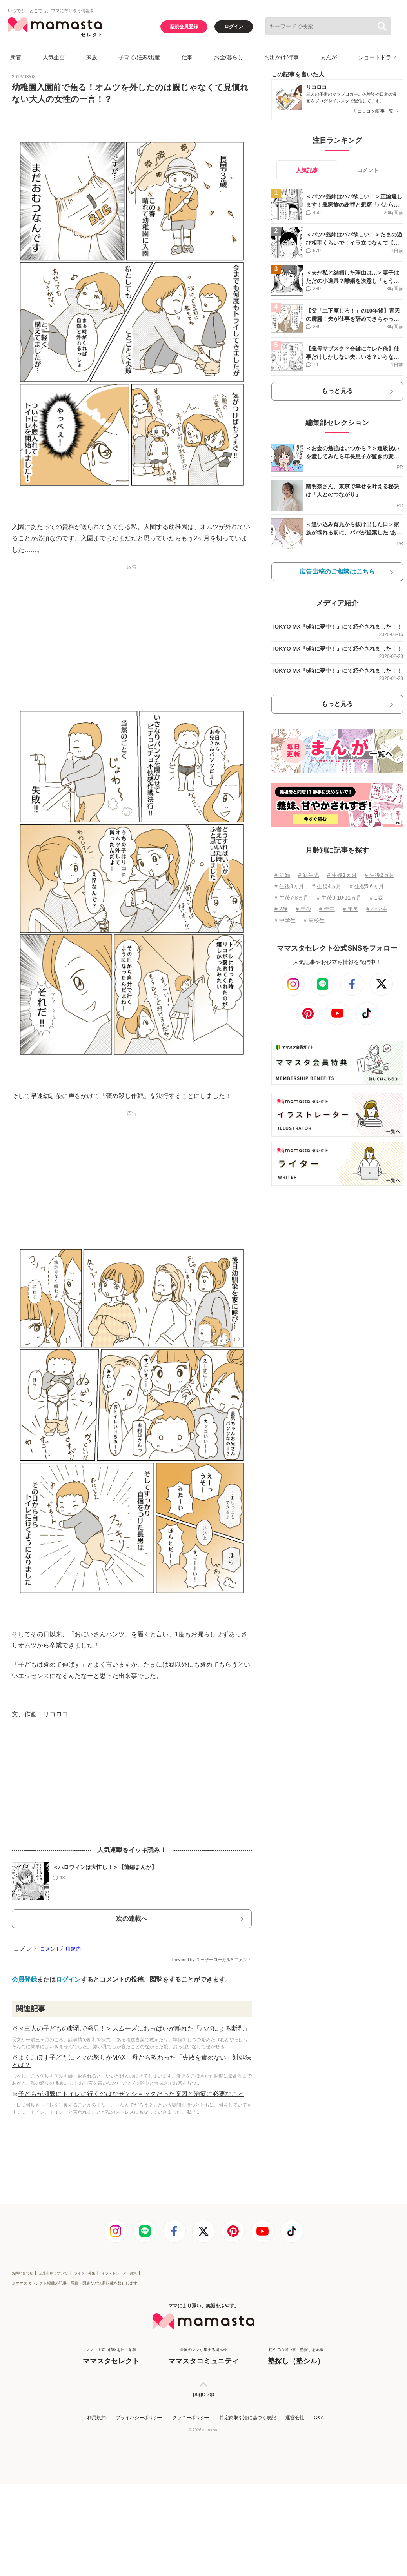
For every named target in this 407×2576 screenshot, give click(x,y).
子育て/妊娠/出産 (139, 57)
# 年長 (350, 909)
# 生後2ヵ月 (379, 875)
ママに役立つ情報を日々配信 (111, 2356)
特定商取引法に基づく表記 (248, 2417)
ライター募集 (84, 2273)
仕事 (187, 57)
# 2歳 (280, 909)
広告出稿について (53, 2273)
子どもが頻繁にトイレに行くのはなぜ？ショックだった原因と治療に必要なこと (131, 2094)
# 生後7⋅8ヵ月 (291, 897)
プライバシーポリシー (139, 2417)
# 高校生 (314, 920)
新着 (15, 57)
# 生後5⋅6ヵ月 (367, 886)
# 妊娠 (282, 875)
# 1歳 (376, 897)
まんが (328, 57)
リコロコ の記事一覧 (376, 111)
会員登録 (24, 1979)
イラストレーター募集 (119, 2273)
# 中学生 (285, 920)
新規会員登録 (184, 26)
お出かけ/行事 (281, 57)
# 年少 (303, 909)
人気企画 (54, 57)
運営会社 (294, 2417)
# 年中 (327, 909)
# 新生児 (308, 875)
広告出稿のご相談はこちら (337, 571)
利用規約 (96, 2417)
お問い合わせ (22, 2273)
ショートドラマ (377, 57)
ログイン (233, 26)
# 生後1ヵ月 (341, 875)
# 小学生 (376, 909)
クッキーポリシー (191, 2417)
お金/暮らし (228, 57)
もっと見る (337, 390)
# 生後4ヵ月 (327, 886)
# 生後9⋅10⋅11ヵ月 (339, 897)
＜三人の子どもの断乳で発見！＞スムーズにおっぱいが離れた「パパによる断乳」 (134, 2028)
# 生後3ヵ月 (289, 886)
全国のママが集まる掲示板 (203, 2356)
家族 (91, 57)
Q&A (318, 2417)
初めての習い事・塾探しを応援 (296, 2356)
